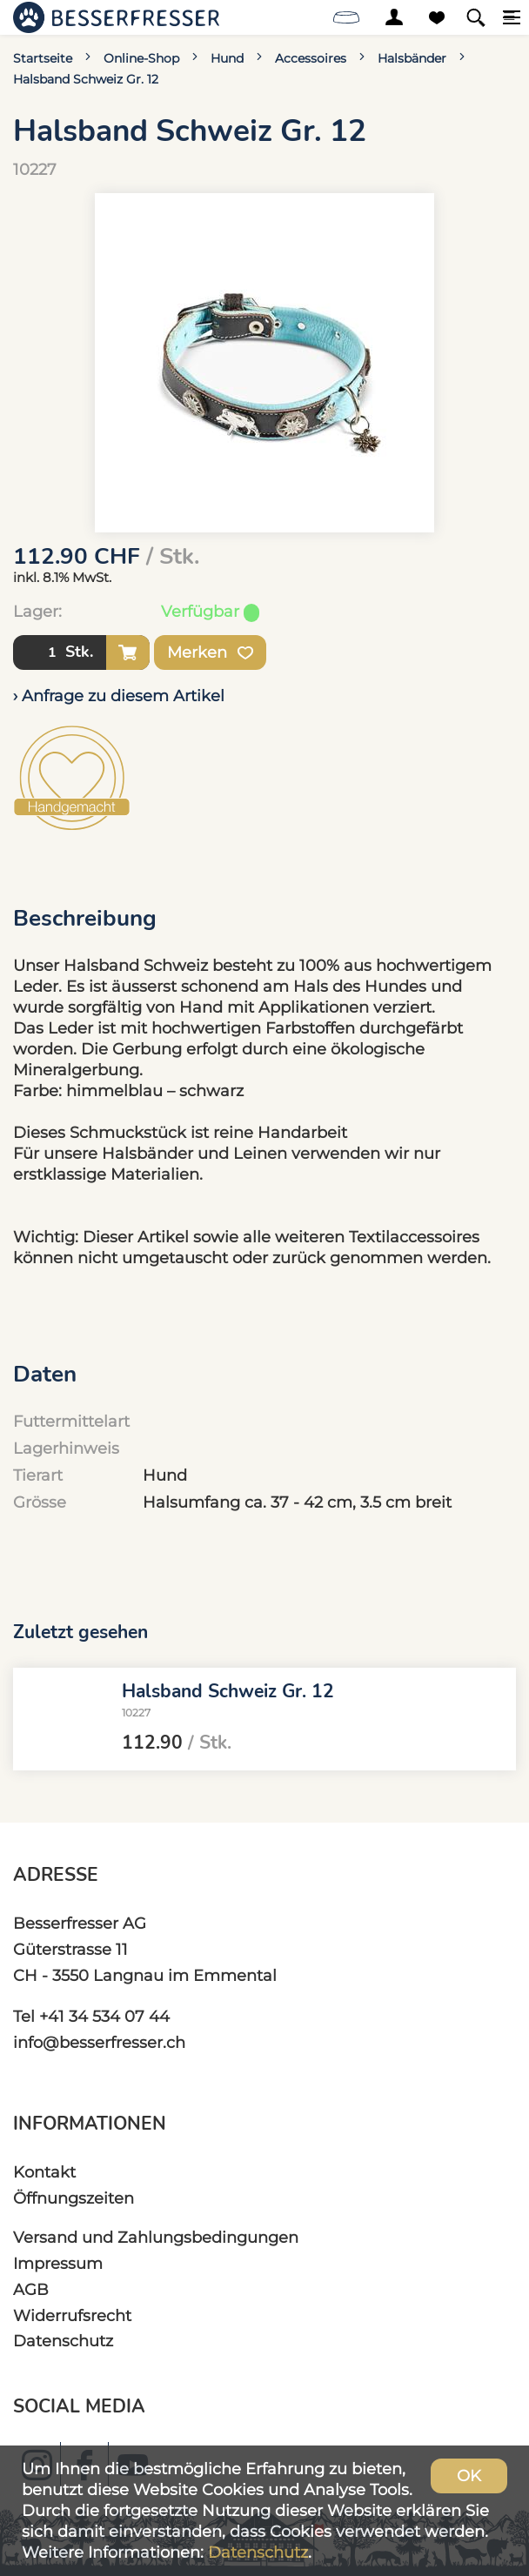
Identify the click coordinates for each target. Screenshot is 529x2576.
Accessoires (310, 58)
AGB (31, 2289)
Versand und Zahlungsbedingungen (155, 2237)
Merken (210, 652)
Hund (227, 58)
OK (469, 2475)
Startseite (42, 58)
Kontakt (44, 2172)
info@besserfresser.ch (99, 2042)
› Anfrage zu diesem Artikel (118, 695)
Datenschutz (63, 2341)
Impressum (58, 2263)
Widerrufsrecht (72, 2315)
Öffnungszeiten (73, 2198)
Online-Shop (141, 58)
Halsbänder (412, 58)
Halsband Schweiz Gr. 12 (85, 79)
